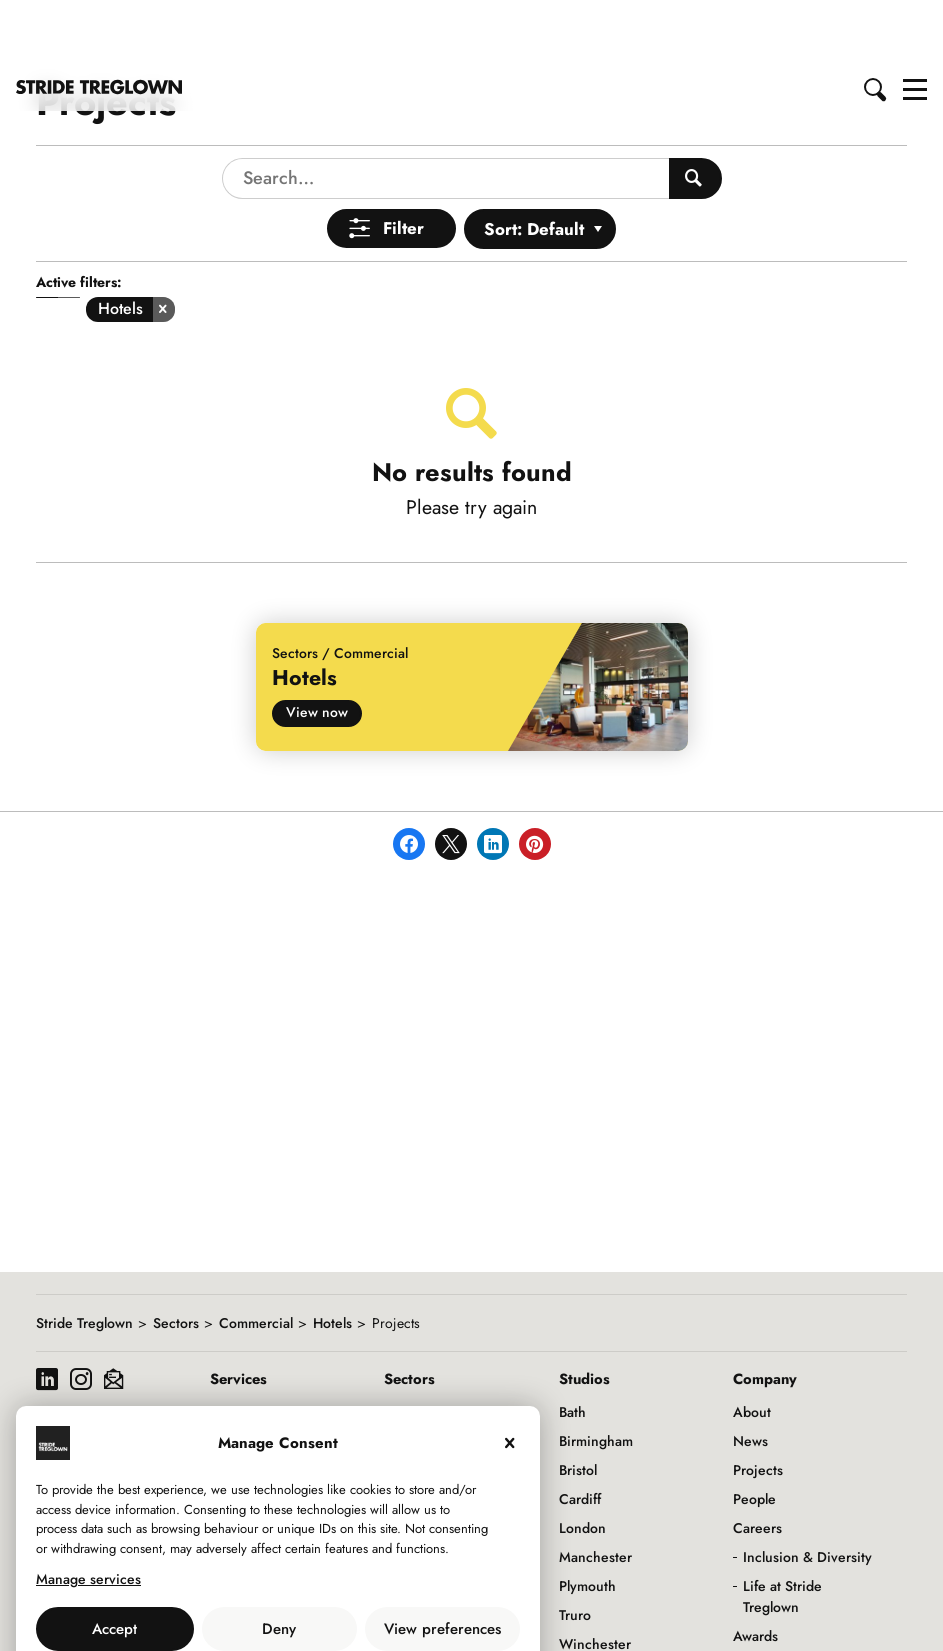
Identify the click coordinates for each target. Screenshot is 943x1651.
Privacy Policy (333, 1607)
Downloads (767, 1599)
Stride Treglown (84, 1257)
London (582, 1462)
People (754, 1433)
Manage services (88, 1513)
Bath (572, 1346)
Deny (279, 1563)
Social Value (771, 1628)
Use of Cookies (227, 1607)
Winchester (595, 1578)
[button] (876, 23)
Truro (575, 1549)
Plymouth (587, 1520)
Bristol (578, 1404)
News (750, 1375)
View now (317, 646)
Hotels (332, 1257)
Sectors (176, 1257)
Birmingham (596, 1375)
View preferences (442, 1563)
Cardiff (580, 1433)
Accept (114, 1563)
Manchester (595, 1491)
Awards (755, 1570)
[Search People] (695, 112)
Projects (758, 1404)
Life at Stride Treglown (782, 1530)
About (752, 1346)
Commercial (256, 1257)
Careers (757, 1462)
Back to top (908, 1619)
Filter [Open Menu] (403, 162)
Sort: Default (534, 163)
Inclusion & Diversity (807, 1491)
